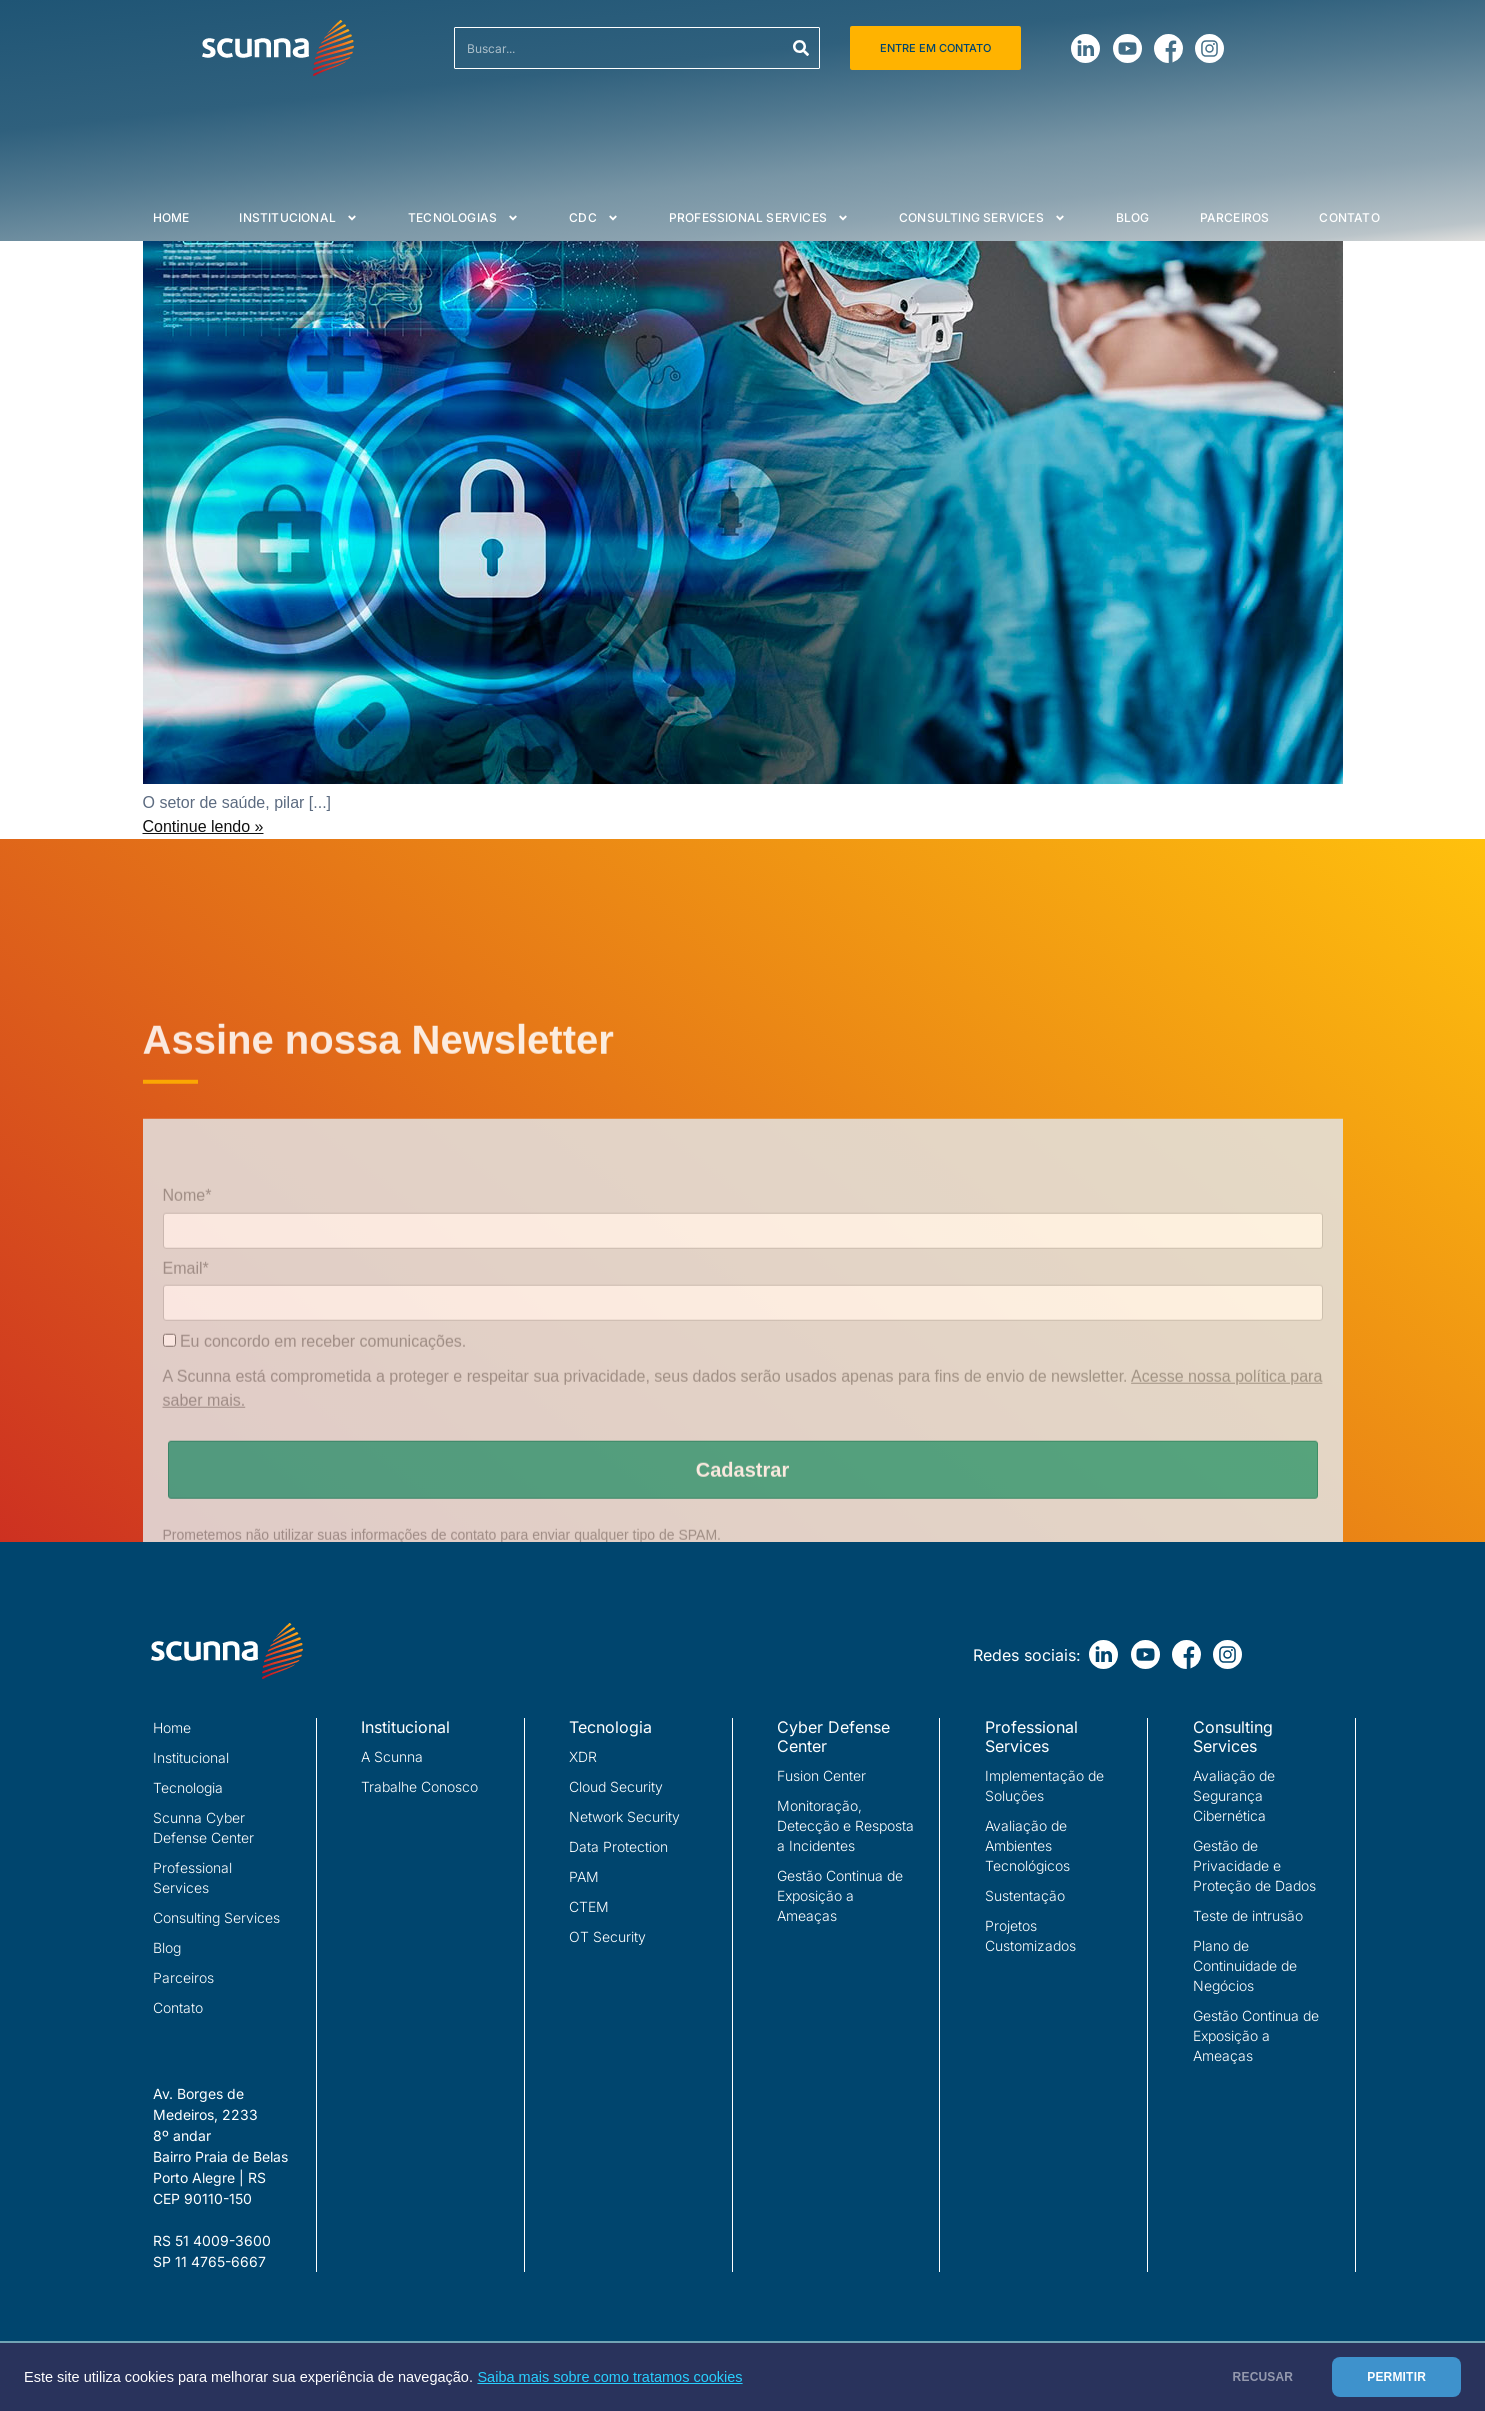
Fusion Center (821, 1775)
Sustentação (1025, 1895)
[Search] (801, 48)
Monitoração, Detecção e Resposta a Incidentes (845, 1825)
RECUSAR (1263, 2377)
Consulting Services (982, 218)
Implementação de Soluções (1044, 1785)
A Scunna (392, 1756)
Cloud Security (616, 1786)
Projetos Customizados (1030, 1935)
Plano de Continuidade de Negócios (1245, 1965)
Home (171, 217)
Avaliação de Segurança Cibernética (1234, 1795)
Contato (1349, 217)
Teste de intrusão (1248, 1915)
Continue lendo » (203, 826)
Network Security (624, 1816)
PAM (584, 1876)
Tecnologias (463, 218)
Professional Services (759, 218)
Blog (1133, 217)
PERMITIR (1396, 2377)
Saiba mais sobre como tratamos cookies (609, 2377)
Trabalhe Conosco (419, 1786)
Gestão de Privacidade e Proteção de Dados (1254, 1865)
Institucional (298, 218)
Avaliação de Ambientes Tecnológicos (1027, 1845)
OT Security (607, 1936)
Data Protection (618, 1846)
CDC (594, 218)
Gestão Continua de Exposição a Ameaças (840, 1895)
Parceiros (1235, 217)
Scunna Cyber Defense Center (203, 1827)
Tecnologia (188, 1787)
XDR (583, 1756)
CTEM (589, 1906)
